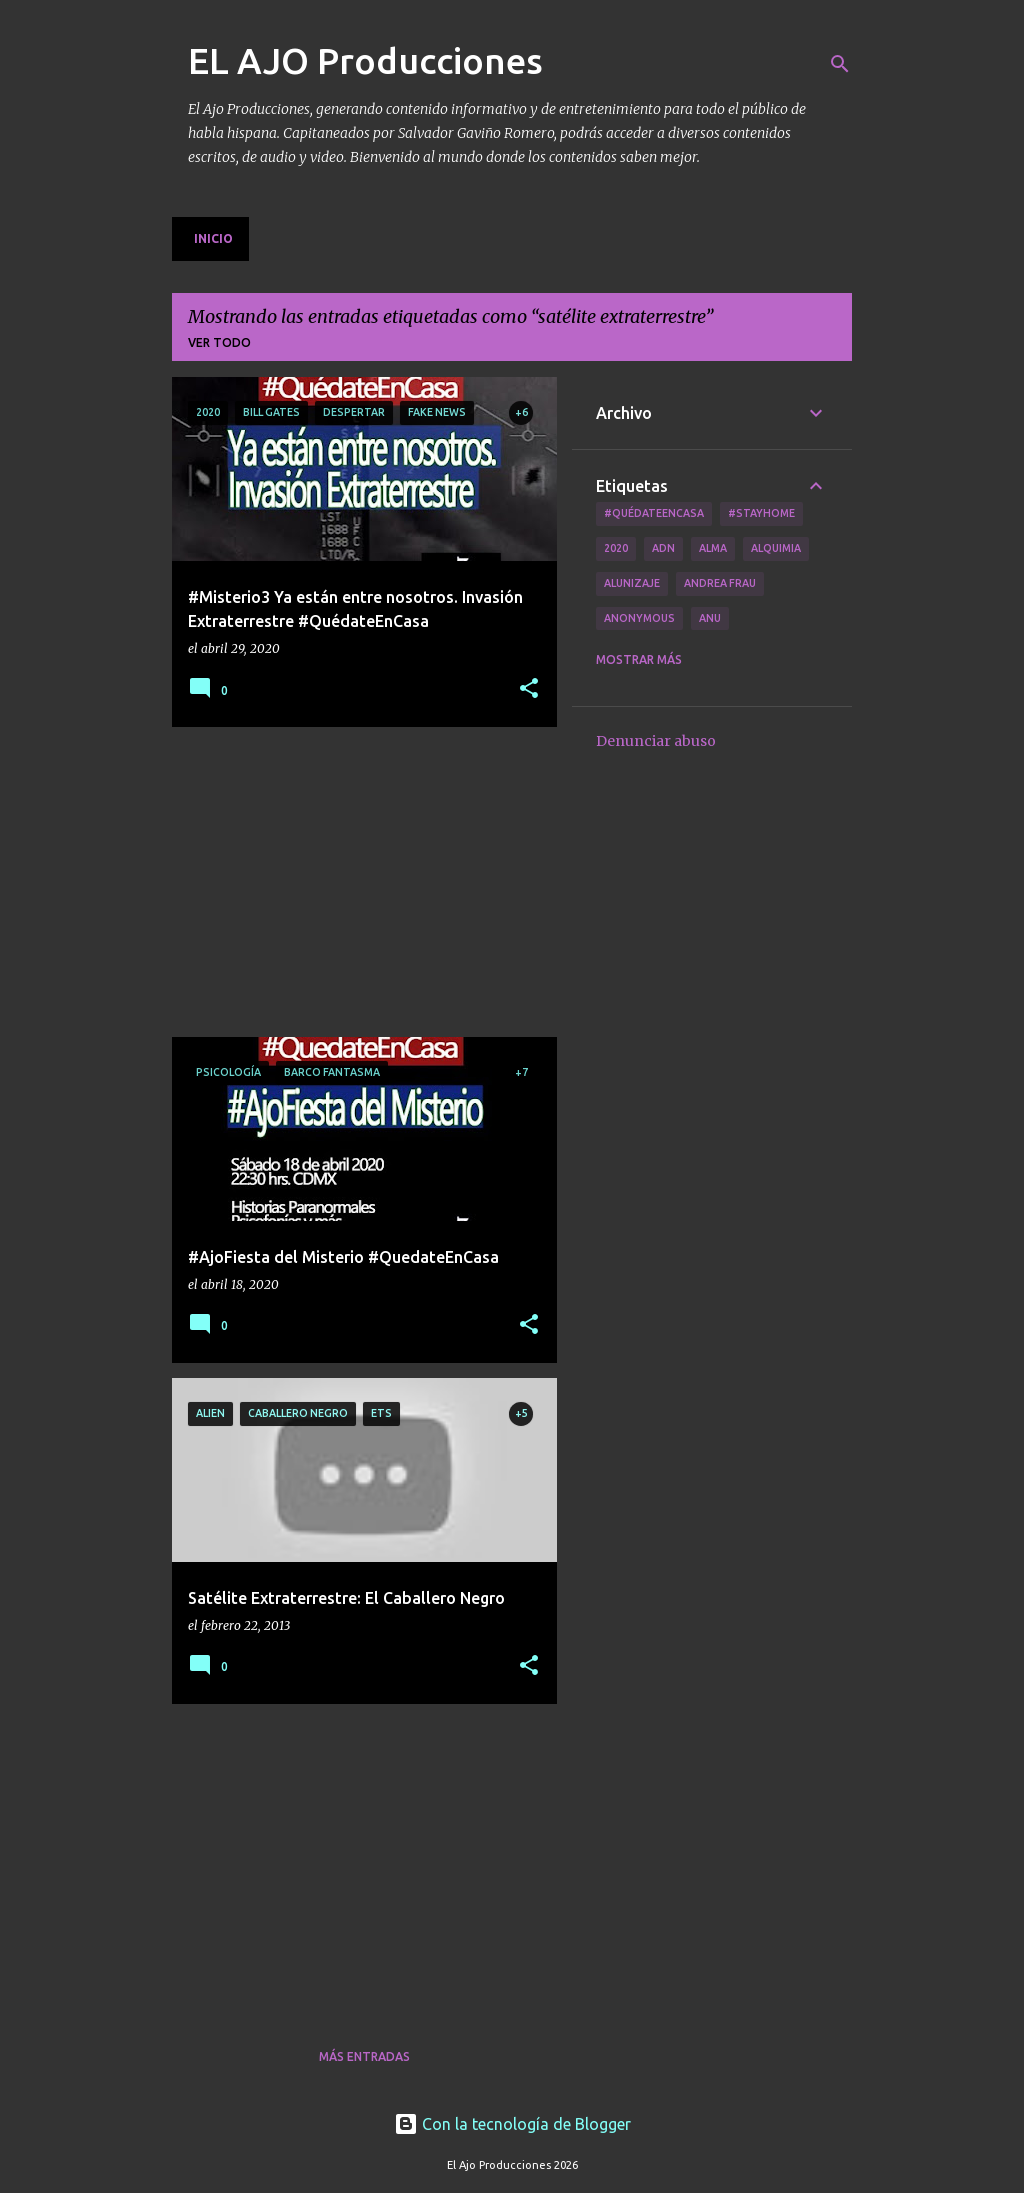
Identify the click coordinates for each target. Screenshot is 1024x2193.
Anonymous (639, 618)
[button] (529, 689)
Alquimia (776, 548)
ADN (663, 548)
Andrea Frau (720, 583)
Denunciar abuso (656, 741)
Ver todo (219, 342)
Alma (713, 548)
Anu (710, 618)
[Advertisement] (357, 882)
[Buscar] (840, 64)
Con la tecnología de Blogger (512, 2124)
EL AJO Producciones (365, 60)
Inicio (213, 238)
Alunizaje (632, 583)
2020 (616, 548)
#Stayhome (761, 513)
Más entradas (364, 2056)
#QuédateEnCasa (654, 513)
